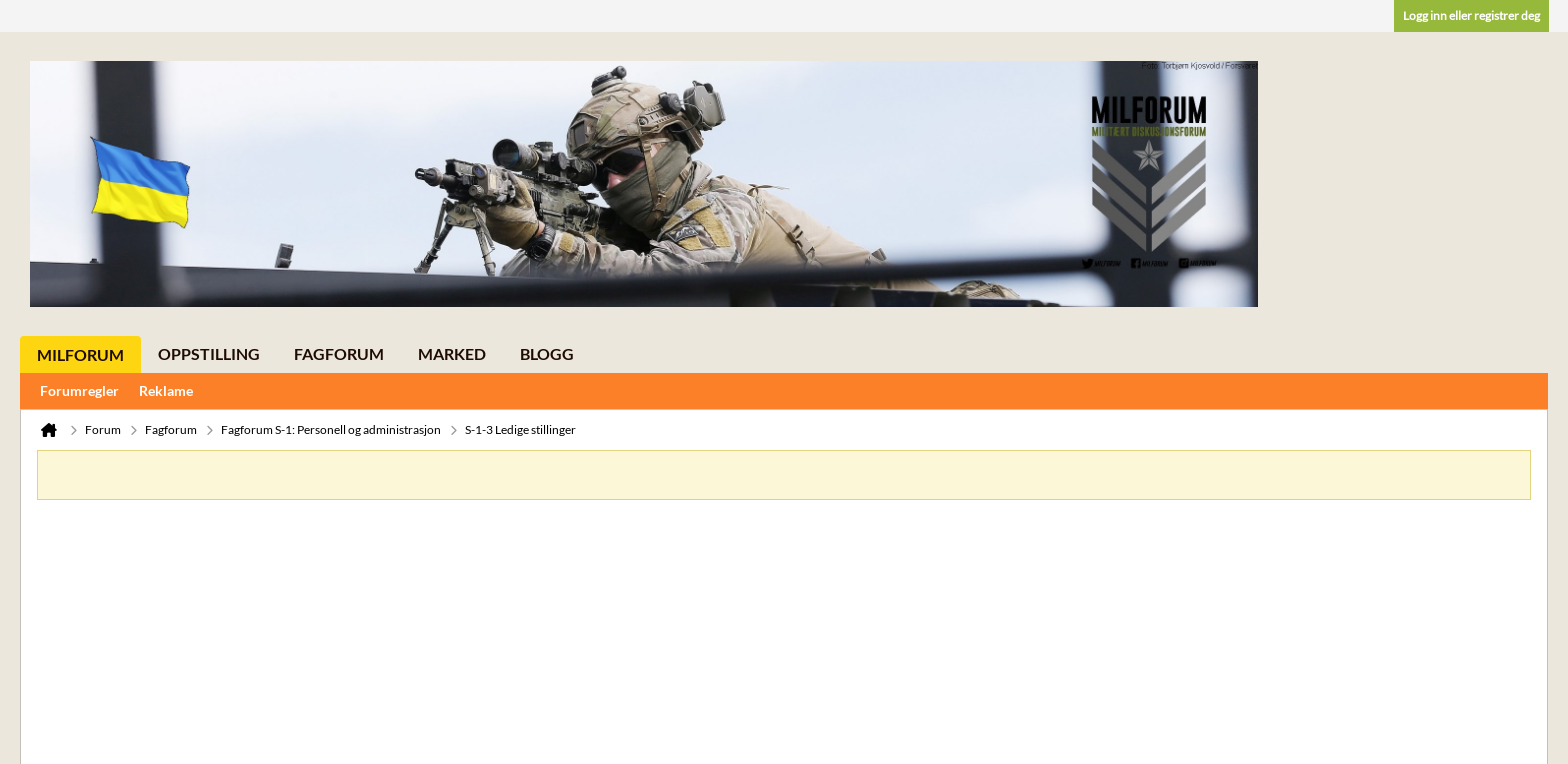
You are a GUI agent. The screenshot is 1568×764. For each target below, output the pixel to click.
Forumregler (79, 390)
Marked (452, 353)
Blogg (547, 353)
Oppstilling (209, 353)
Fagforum (339, 353)
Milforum (80, 354)
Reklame (166, 390)
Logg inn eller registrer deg (1471, 15)
